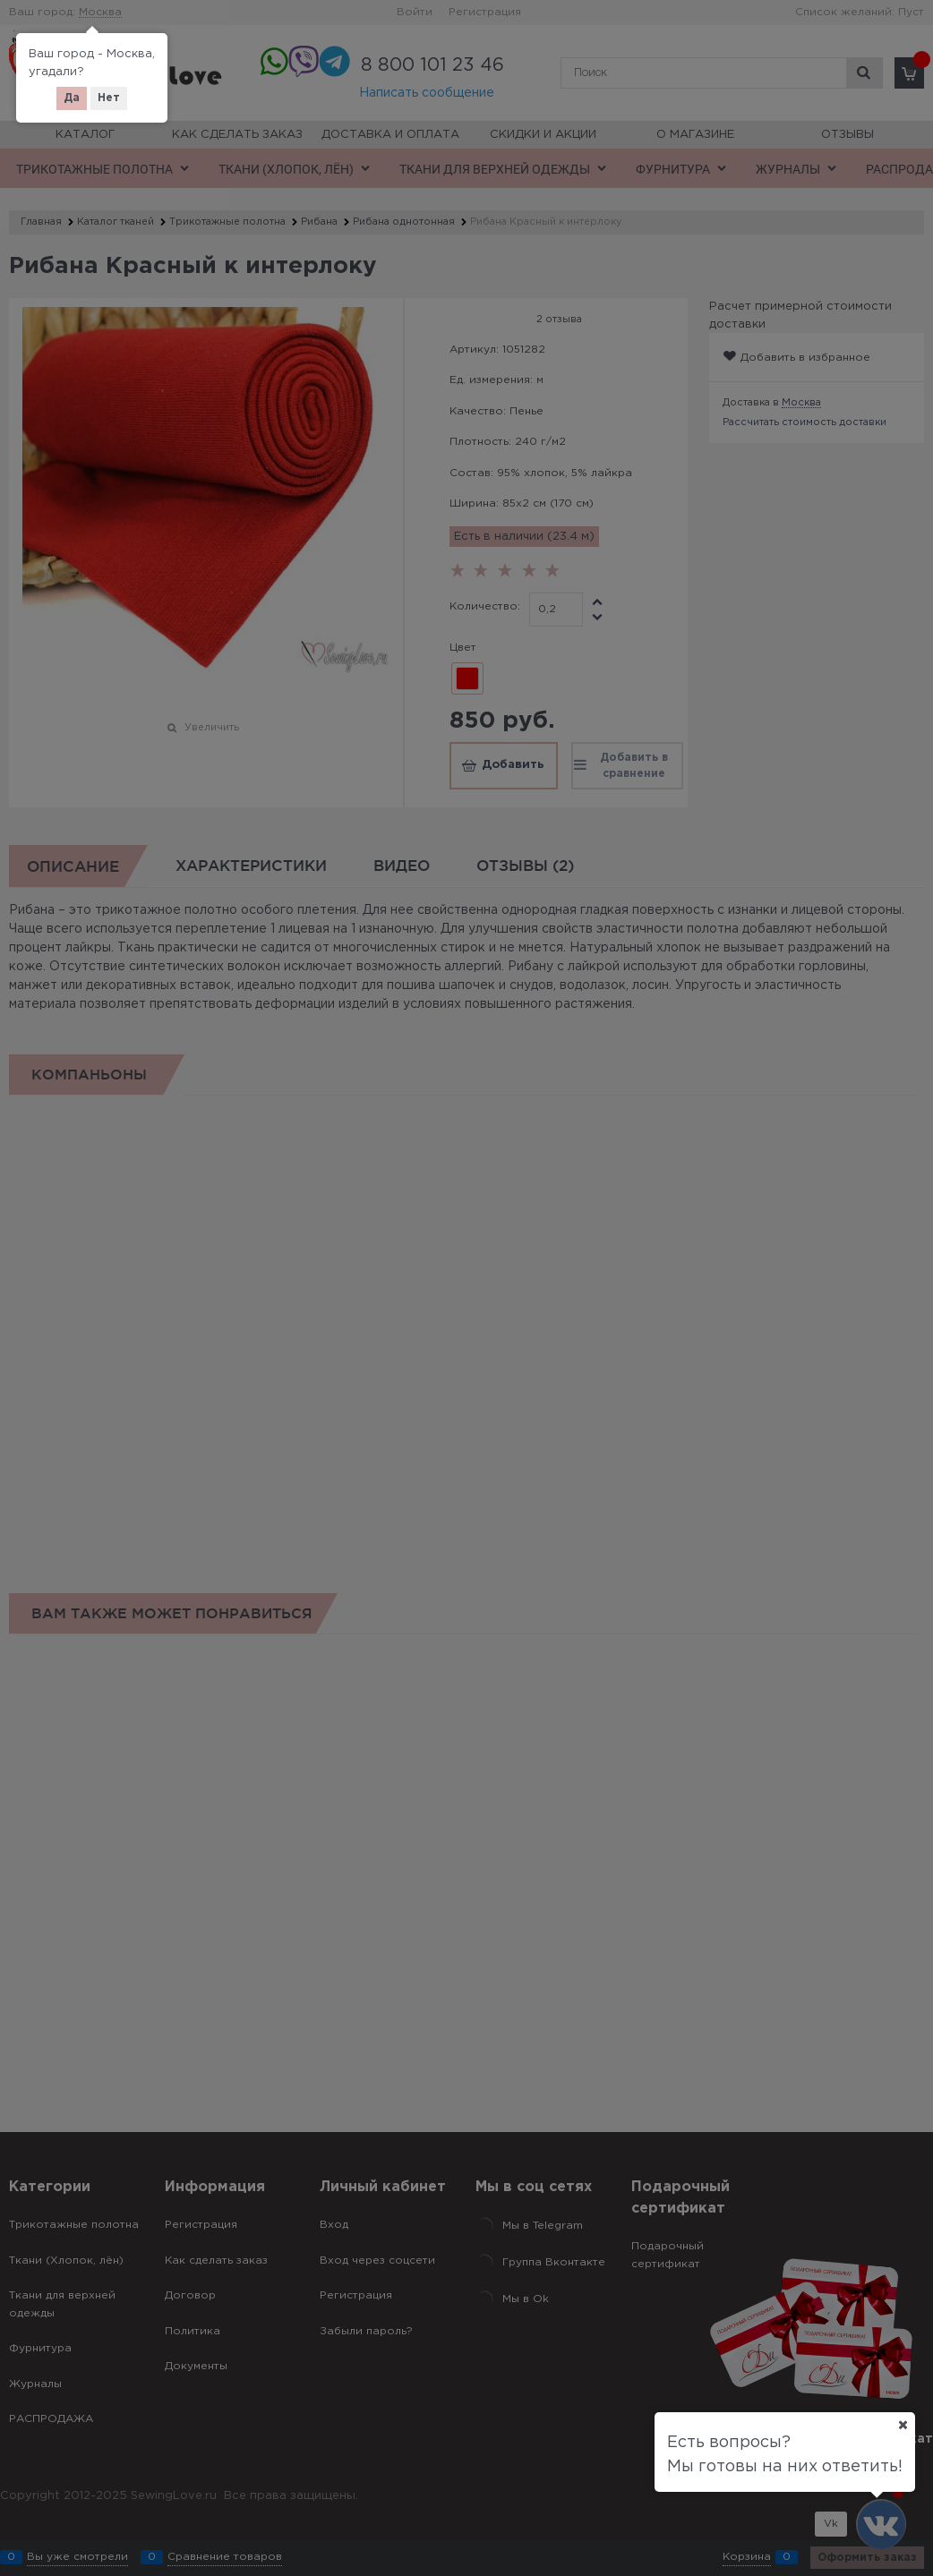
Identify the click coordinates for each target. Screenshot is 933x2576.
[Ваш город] (903, 2425)
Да (72, 98)
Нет (109, 98)
